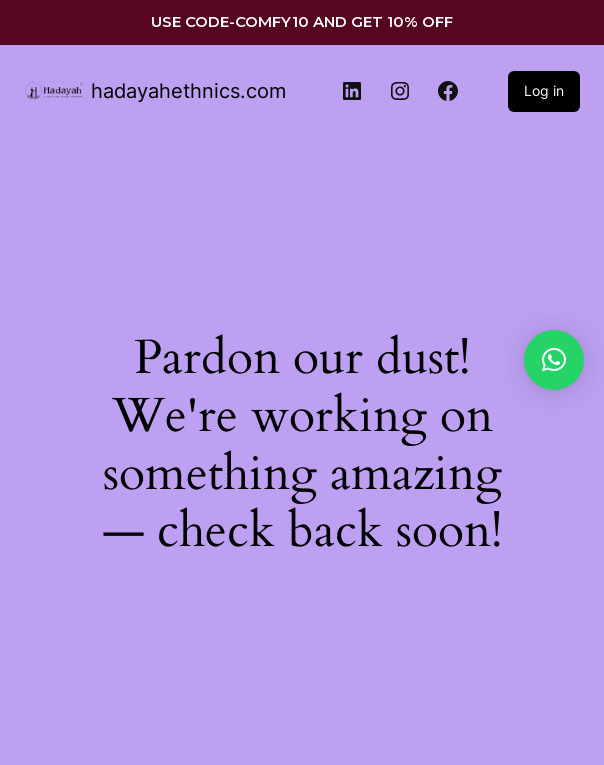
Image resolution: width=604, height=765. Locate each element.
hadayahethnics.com (188, 91)
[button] (554, 360)
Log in (544, 90)
